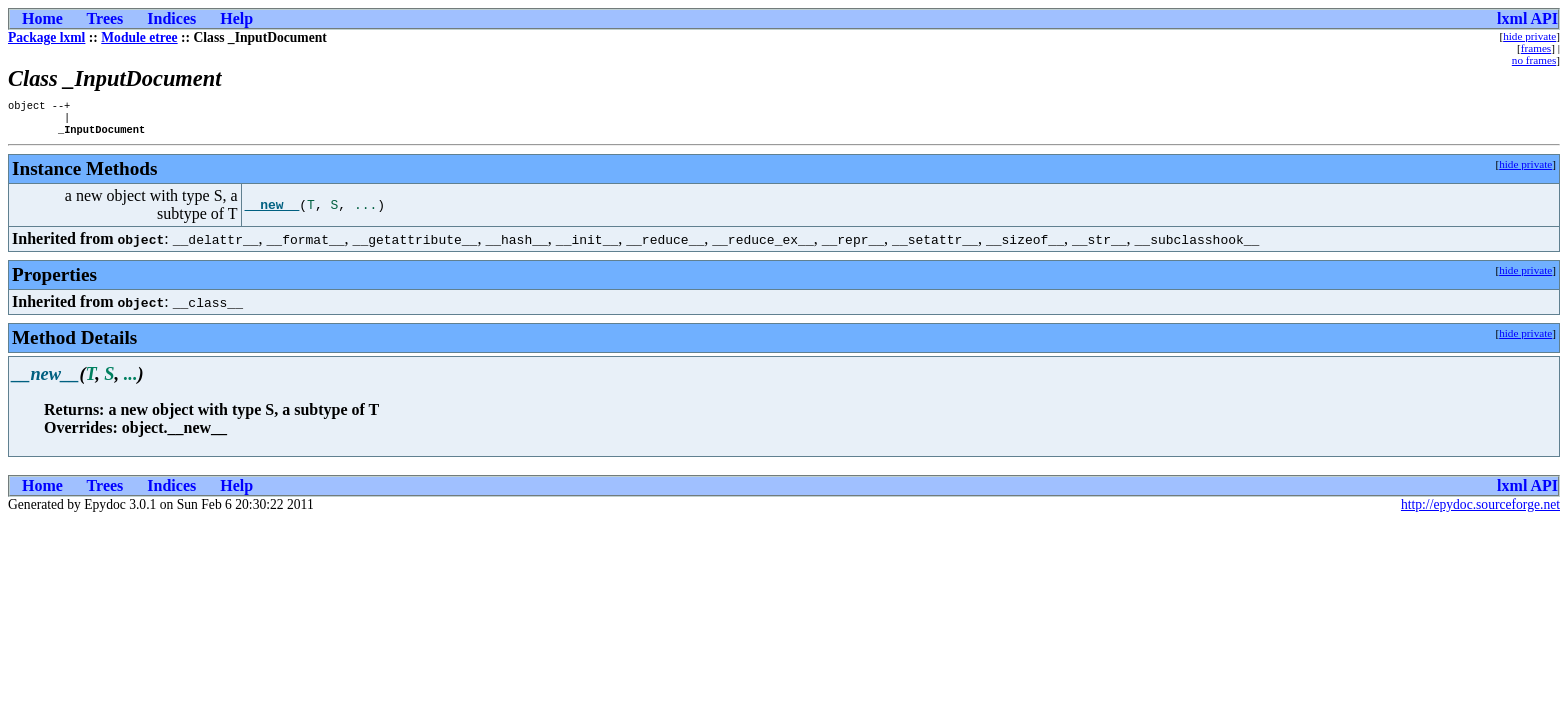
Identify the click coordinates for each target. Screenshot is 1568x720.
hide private (1529, 36)
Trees (105, 18)
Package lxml (46, 37)
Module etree (139, 37)
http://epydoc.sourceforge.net (1480, 510)
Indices (171, 18)
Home (42, 18)
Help (236, 18)
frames (1536, 48)
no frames (1534, 60)
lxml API (1527, 18)
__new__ (272, 211)
